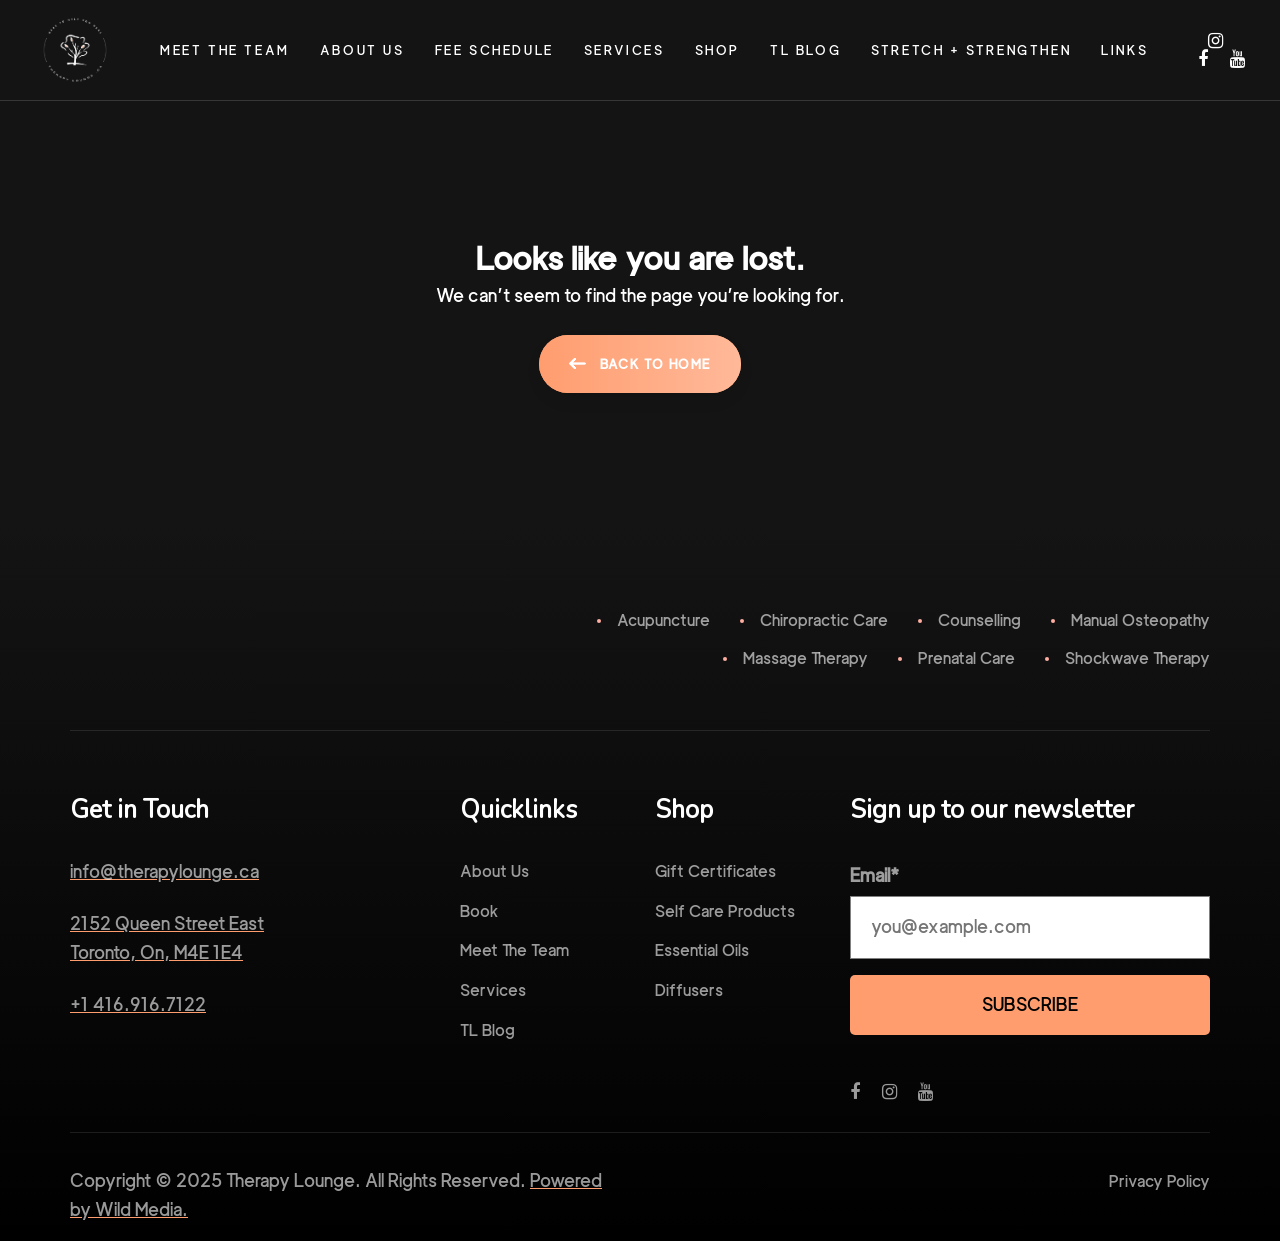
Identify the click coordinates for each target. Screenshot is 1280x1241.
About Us (494, 871)
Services (493, 990)
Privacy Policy (1159, 1181)
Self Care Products (725, 911)
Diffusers (689, 990)
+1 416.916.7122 (138, 1004)
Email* (874, 875)
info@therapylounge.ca (164, 871)
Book (479, 911)
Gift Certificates (715, 871)
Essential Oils (702, 950)
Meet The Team (514, 950)
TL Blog (487, 1030)
